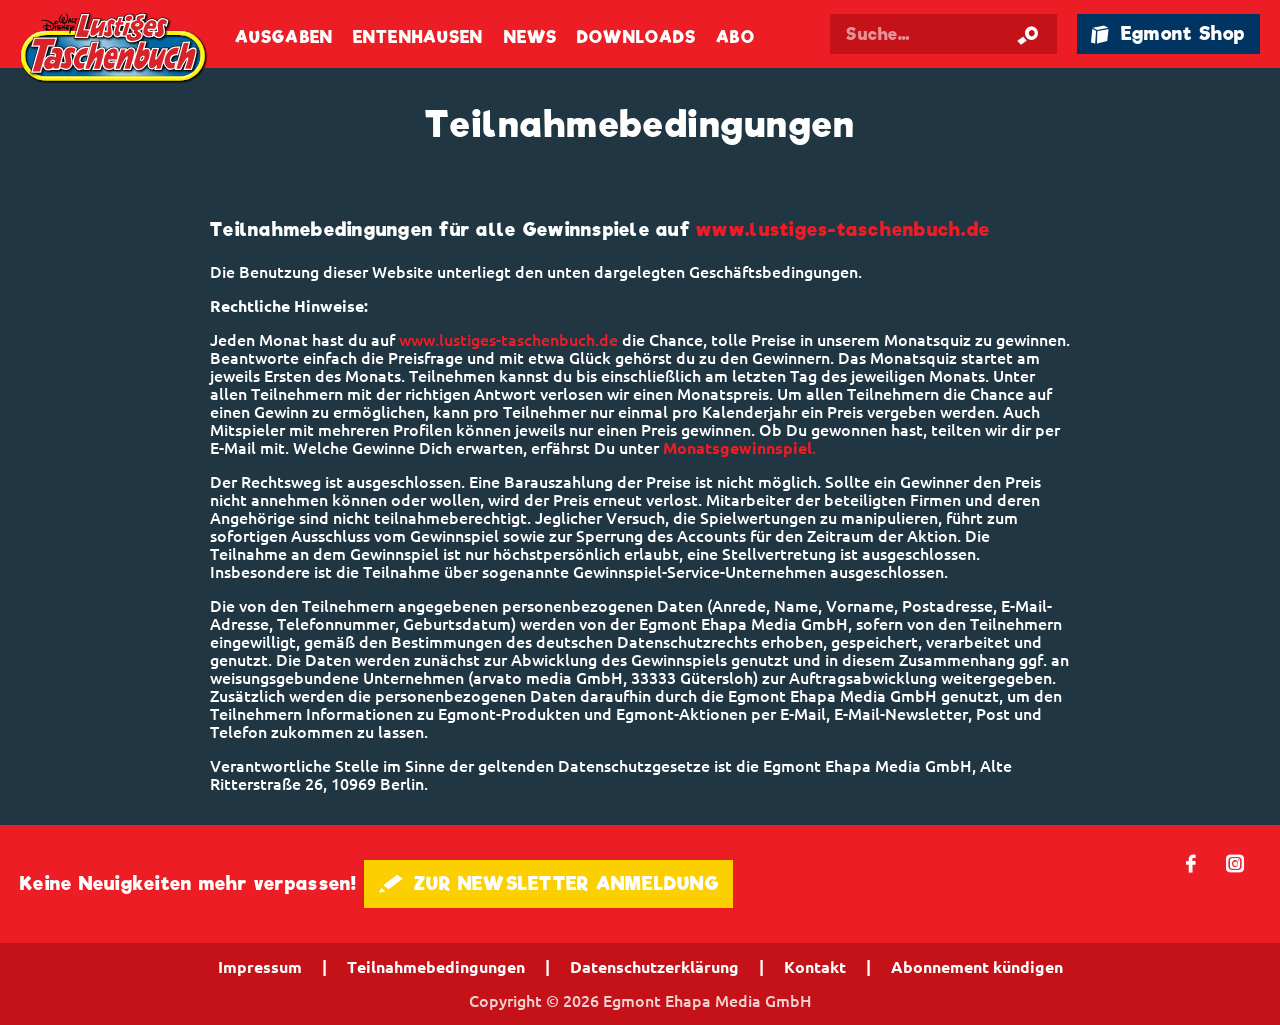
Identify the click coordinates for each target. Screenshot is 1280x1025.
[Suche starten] (1028, 34)
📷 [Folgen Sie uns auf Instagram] (1235, 862)
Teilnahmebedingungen (436, 967)
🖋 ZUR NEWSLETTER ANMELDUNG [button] (548, 883)
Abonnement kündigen (977, 967)
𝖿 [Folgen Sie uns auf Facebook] (1191, 862)
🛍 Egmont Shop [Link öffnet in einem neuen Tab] (1168, 33)
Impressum (260, 967)
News (530, 37)
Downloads (636, 37)
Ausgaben (284, 37)
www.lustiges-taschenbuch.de (843, 229)
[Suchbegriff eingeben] (962, 34)
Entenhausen (418, 37)
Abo (735, 37)
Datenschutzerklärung (654, 967)
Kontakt (815, 967)
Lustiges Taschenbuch (115, 50)
